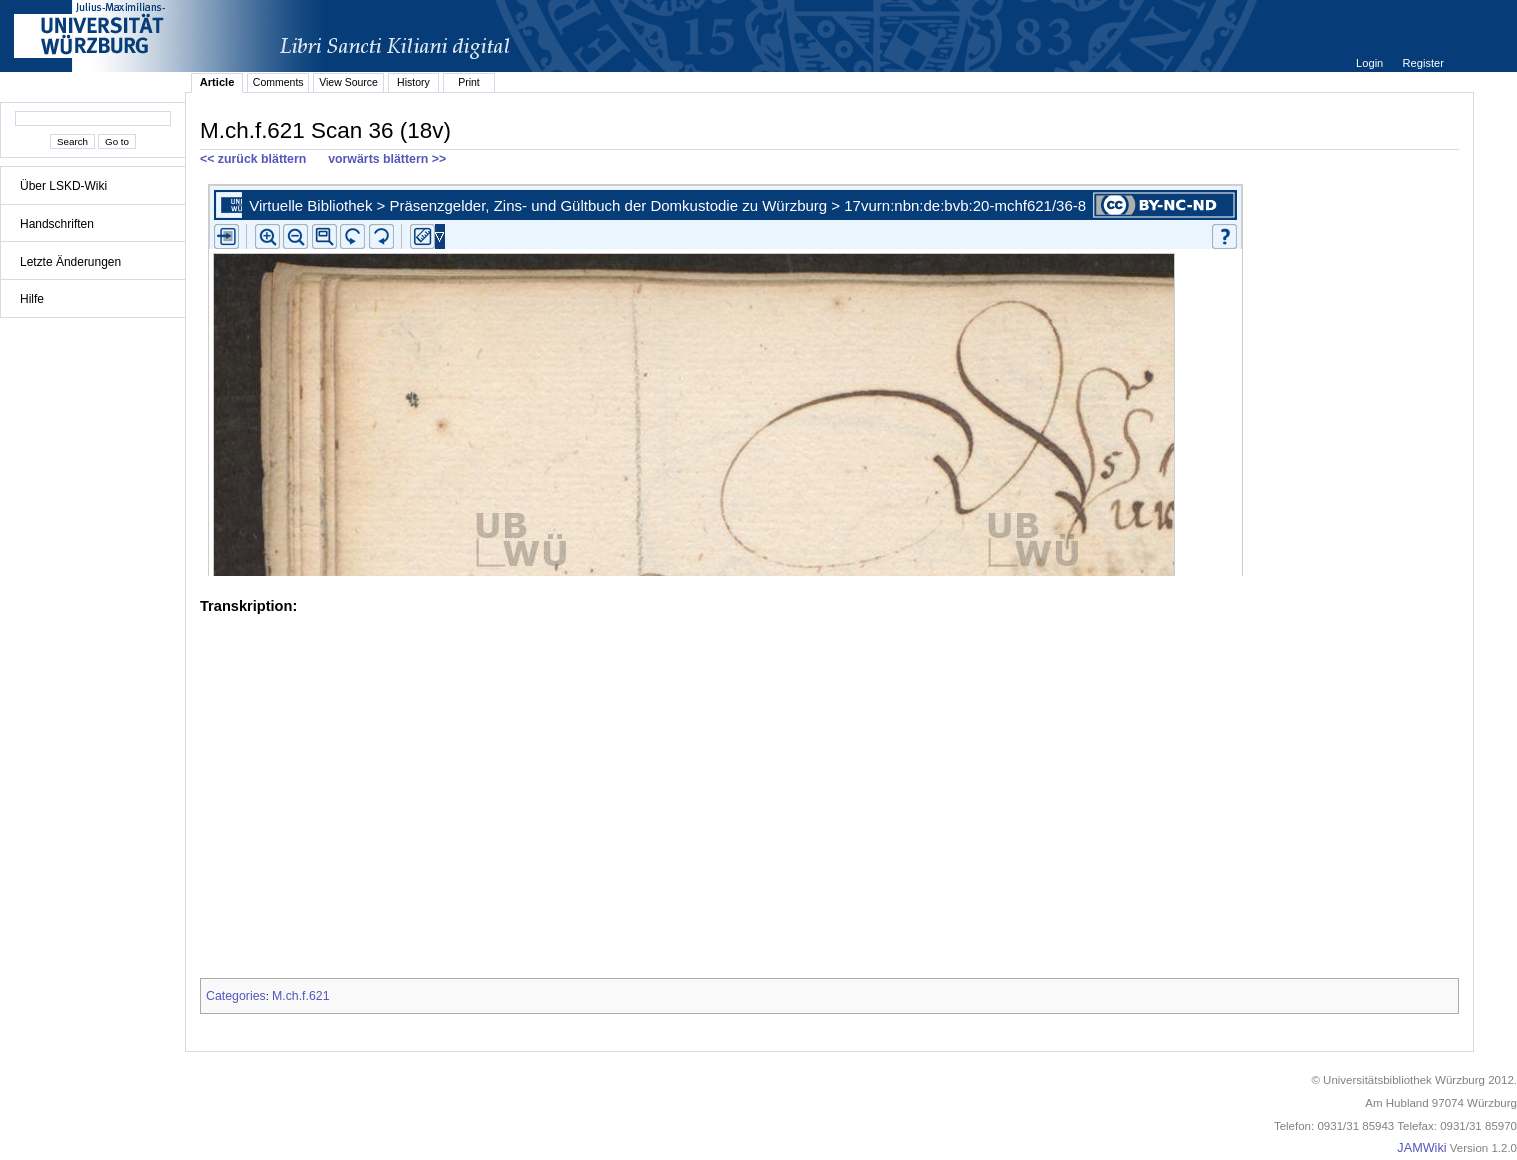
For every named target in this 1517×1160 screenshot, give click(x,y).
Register (1423, 63)
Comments (278, 82)
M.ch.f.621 (301, 996)
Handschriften (57, 224)
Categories (236, 996)
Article (217, 82)
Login (1371, 63)
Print (469, 82)
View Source (348, 82)
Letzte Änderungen (70, 262)
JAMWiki (1421, 1148)
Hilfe (32, 299)
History (413, 82)
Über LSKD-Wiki (63, 186)
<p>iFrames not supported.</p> (829, 376)
